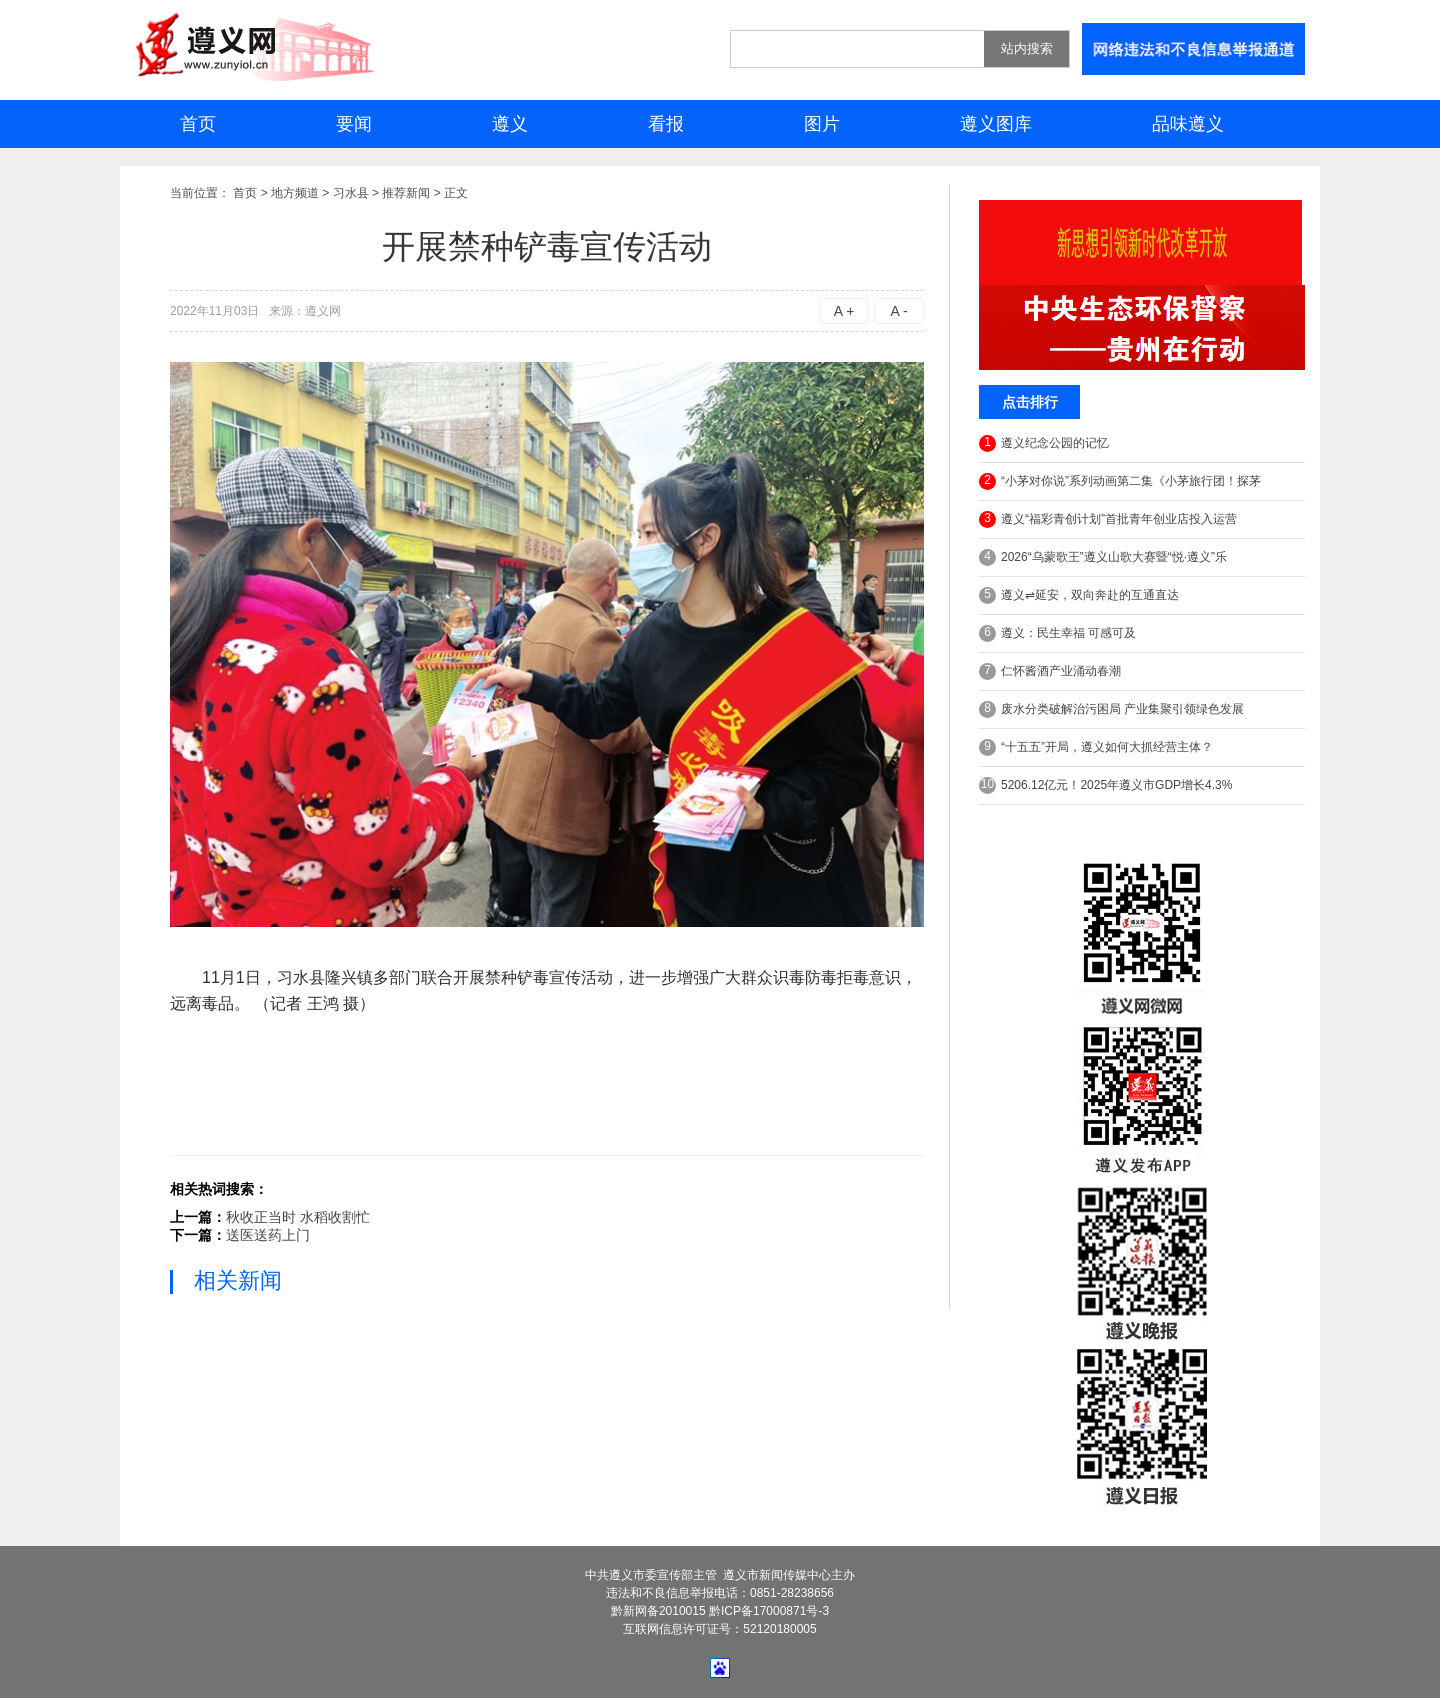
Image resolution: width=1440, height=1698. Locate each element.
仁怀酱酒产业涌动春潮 (1050, 671)
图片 (822, 124)
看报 (666, 124)
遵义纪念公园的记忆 (1044, 443)
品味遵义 (1188, 124)
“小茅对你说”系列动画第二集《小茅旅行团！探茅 (1120, 481)
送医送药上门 (268, 1235)
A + (844, 311)
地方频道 (295, 193)
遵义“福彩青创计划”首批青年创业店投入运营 (1108, 519)
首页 (198, 124)
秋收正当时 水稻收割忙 (298, 1217)
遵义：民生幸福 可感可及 (1057, 633)
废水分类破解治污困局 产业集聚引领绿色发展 (1111, 709)
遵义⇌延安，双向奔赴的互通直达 (1079, 595)
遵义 (510, 124)
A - (898, 311)
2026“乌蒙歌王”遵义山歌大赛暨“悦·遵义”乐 (1103, 557)
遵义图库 (996, 124)
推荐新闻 (406, 193)
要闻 (354, 124)
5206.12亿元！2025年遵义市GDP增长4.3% (1105, 785)
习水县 (351, 193)
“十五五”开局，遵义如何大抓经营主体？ (1096, 747)
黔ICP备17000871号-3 (769, 1611)
